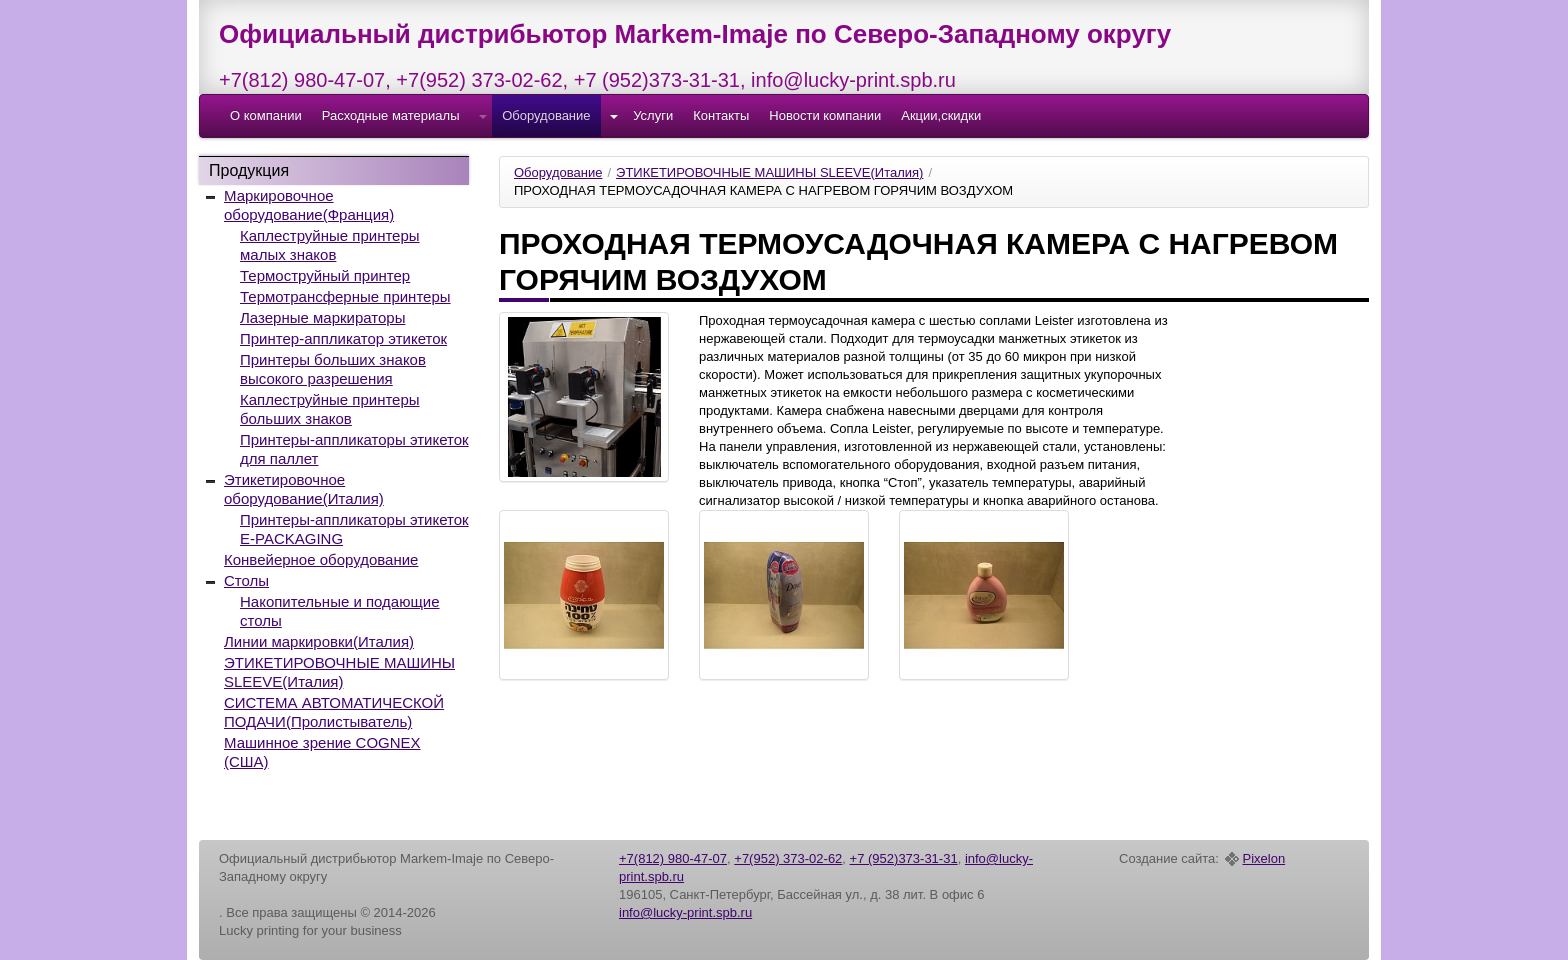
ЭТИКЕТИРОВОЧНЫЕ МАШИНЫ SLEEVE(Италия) (769, 172)
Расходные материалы (391, 115)
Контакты (721, 115)
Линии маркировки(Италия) (319, 641)
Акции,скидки (941, 115)
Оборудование (546, 115)
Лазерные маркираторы (322, 317)
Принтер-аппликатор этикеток (343, 338)
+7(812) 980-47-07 (302, 80)
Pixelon (1264, 859)
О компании (266, 115)
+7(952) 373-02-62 (479, 80)
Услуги (653, 115)
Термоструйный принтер (325, 275)
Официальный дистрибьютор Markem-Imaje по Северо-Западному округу (695, 34)
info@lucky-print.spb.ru (853, 80)
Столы (246, 580)
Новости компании (825, 115)
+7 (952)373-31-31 (657, 80)
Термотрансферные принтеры (345, 296)
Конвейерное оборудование (321, 559)
